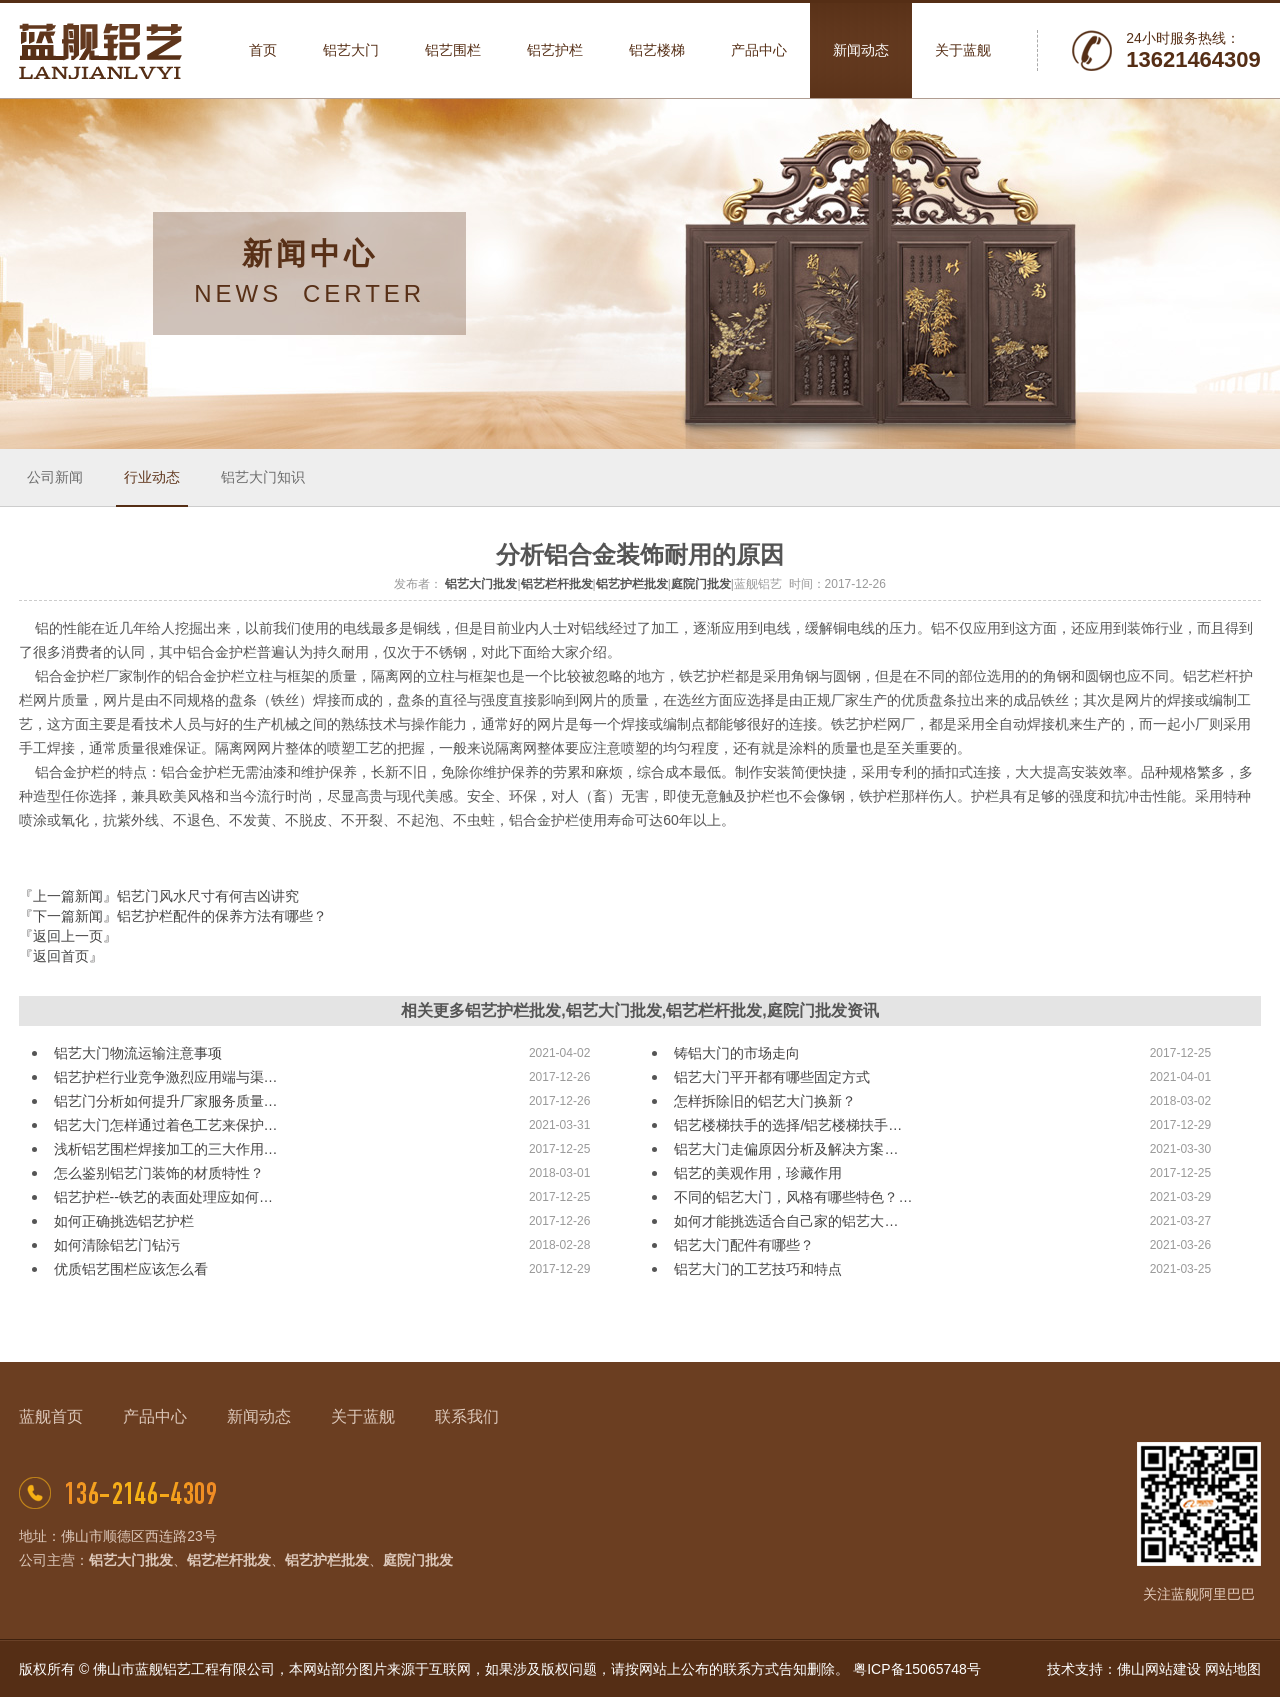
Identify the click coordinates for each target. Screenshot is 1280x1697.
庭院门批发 (701, 584)
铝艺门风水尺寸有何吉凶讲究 (208, 896)
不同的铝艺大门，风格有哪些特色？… (793, 1197)
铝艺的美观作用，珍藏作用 (758, 1173)
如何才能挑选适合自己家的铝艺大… (786, 1221)
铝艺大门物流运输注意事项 (138, 1053)
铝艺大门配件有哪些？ (744, 1245)
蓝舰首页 (51, 1416)
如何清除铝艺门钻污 (117, 1245)
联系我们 (467, 1416)
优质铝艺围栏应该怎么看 (131, 1269)
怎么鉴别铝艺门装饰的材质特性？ (159, 1173)
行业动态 (152, 477)
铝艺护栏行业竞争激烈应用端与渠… (166, 1077)
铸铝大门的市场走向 (737, 1053)
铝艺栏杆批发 (557, 584)
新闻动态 (259, 1416)
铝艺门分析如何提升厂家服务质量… (166, 1101)
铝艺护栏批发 (632, 584)
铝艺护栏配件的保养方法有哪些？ (222, 916)
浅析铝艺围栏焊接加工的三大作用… (166, 1149)
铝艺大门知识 (263, 477)
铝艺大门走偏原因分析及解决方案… (786, 1149)
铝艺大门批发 (481, 584)
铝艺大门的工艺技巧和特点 (758, 1269)
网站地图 (1233, 1669)
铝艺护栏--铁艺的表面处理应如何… (163, 1197)
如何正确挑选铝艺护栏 (124, 1221)
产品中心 (155, 1416)
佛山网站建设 (1159, 1669)
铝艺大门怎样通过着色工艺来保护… (166, 1125)
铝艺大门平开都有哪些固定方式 (772, 1077)
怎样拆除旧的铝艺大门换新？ (765, 1101)
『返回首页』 (61, 956)
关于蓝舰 (363, 1416)
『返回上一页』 (68, 936)
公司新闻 (55, 477)
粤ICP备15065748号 (917, 1669)
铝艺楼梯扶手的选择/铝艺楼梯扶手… (788, 1125)
